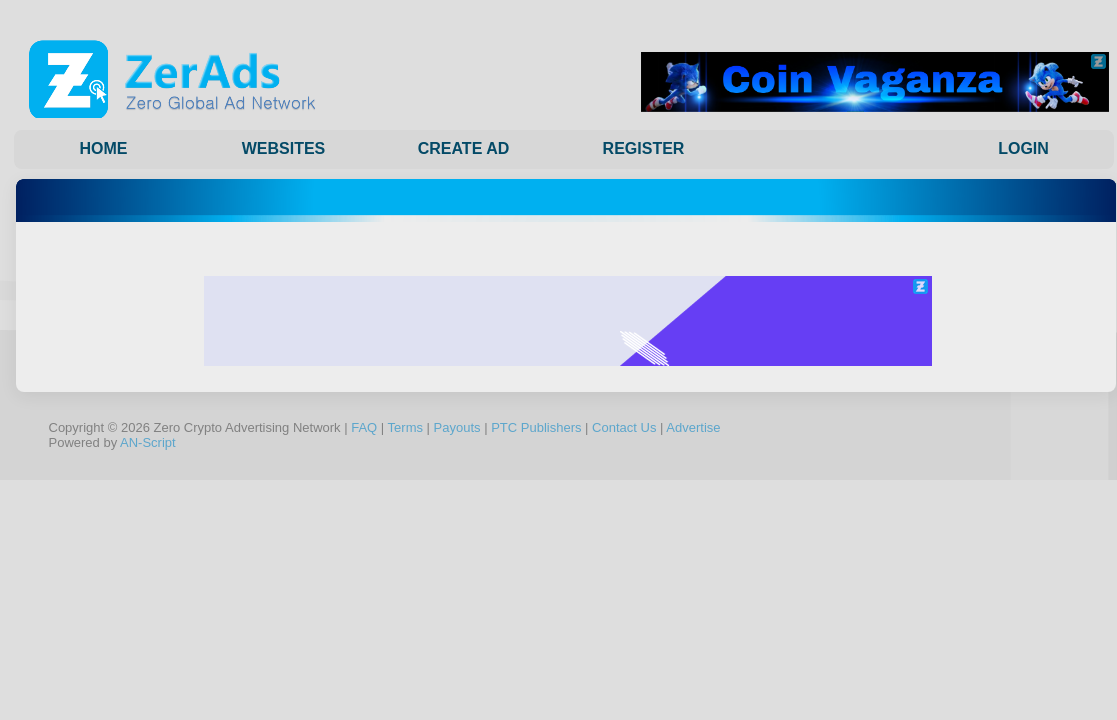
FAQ (364, 427)
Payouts (457, 427)
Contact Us (624, 427)
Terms (405, 427)
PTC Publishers (536, 427)
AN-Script (148, 442)
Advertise (693, 427)
